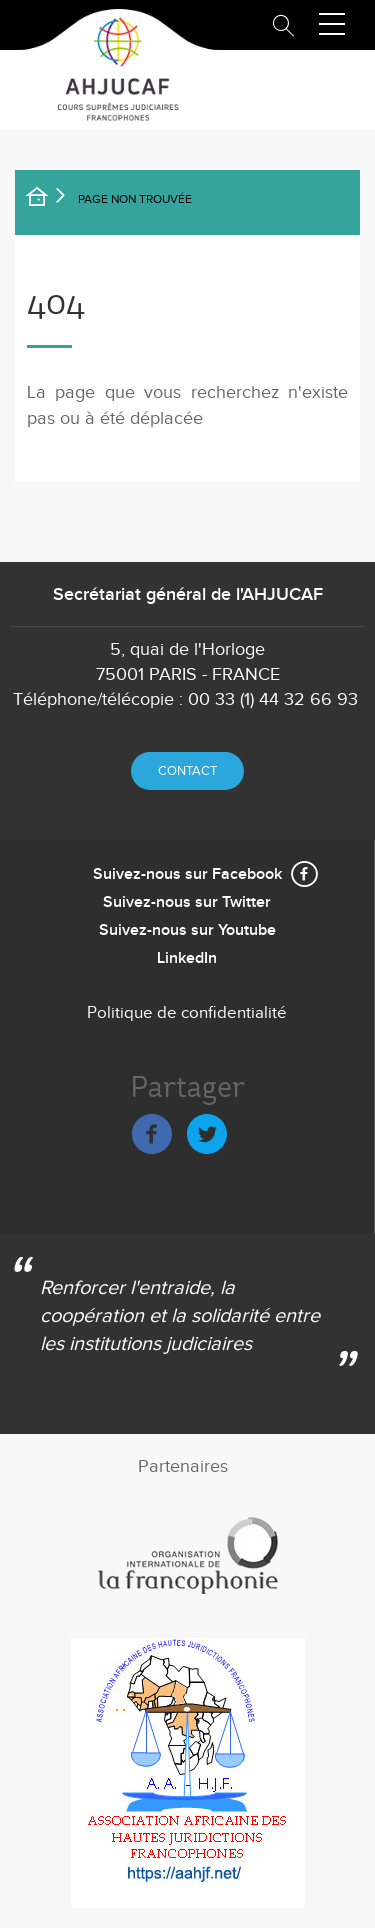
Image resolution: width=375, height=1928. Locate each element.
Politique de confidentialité (187, 1013)
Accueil (50, 200)
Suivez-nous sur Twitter (187, 902)
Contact (187, 771)
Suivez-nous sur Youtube (187, 930)
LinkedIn (187, 958)
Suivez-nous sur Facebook (187, 874)
